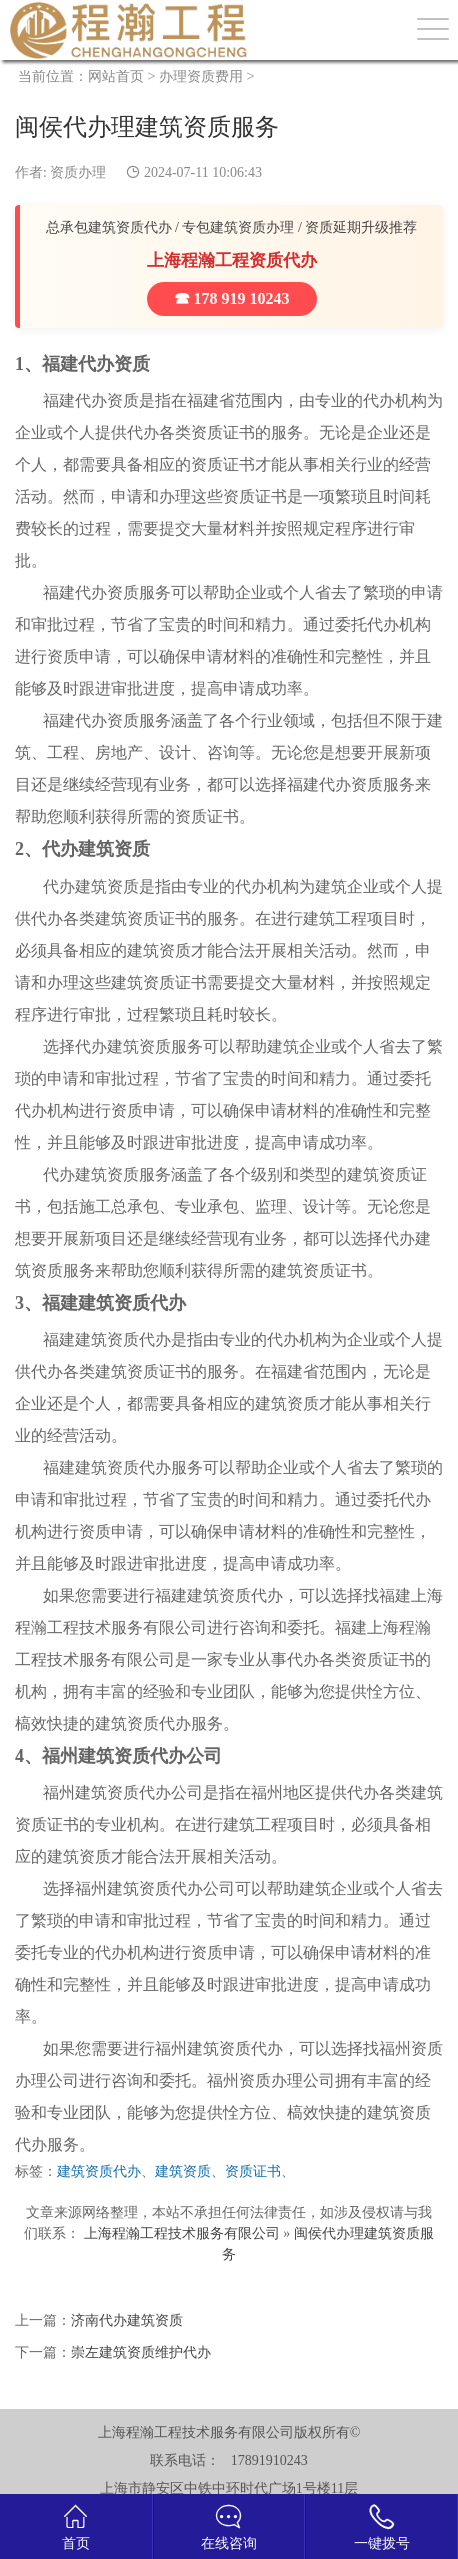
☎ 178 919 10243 (232, 298)
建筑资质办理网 (129, 30)
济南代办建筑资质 (127, 2320)
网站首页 (116, 76)
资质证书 (253, 2171)
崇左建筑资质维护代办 (141, 2352)
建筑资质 (183, 2171)
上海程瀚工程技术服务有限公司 (182, 2233)
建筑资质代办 (99, 2171)
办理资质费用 (201, 76)
